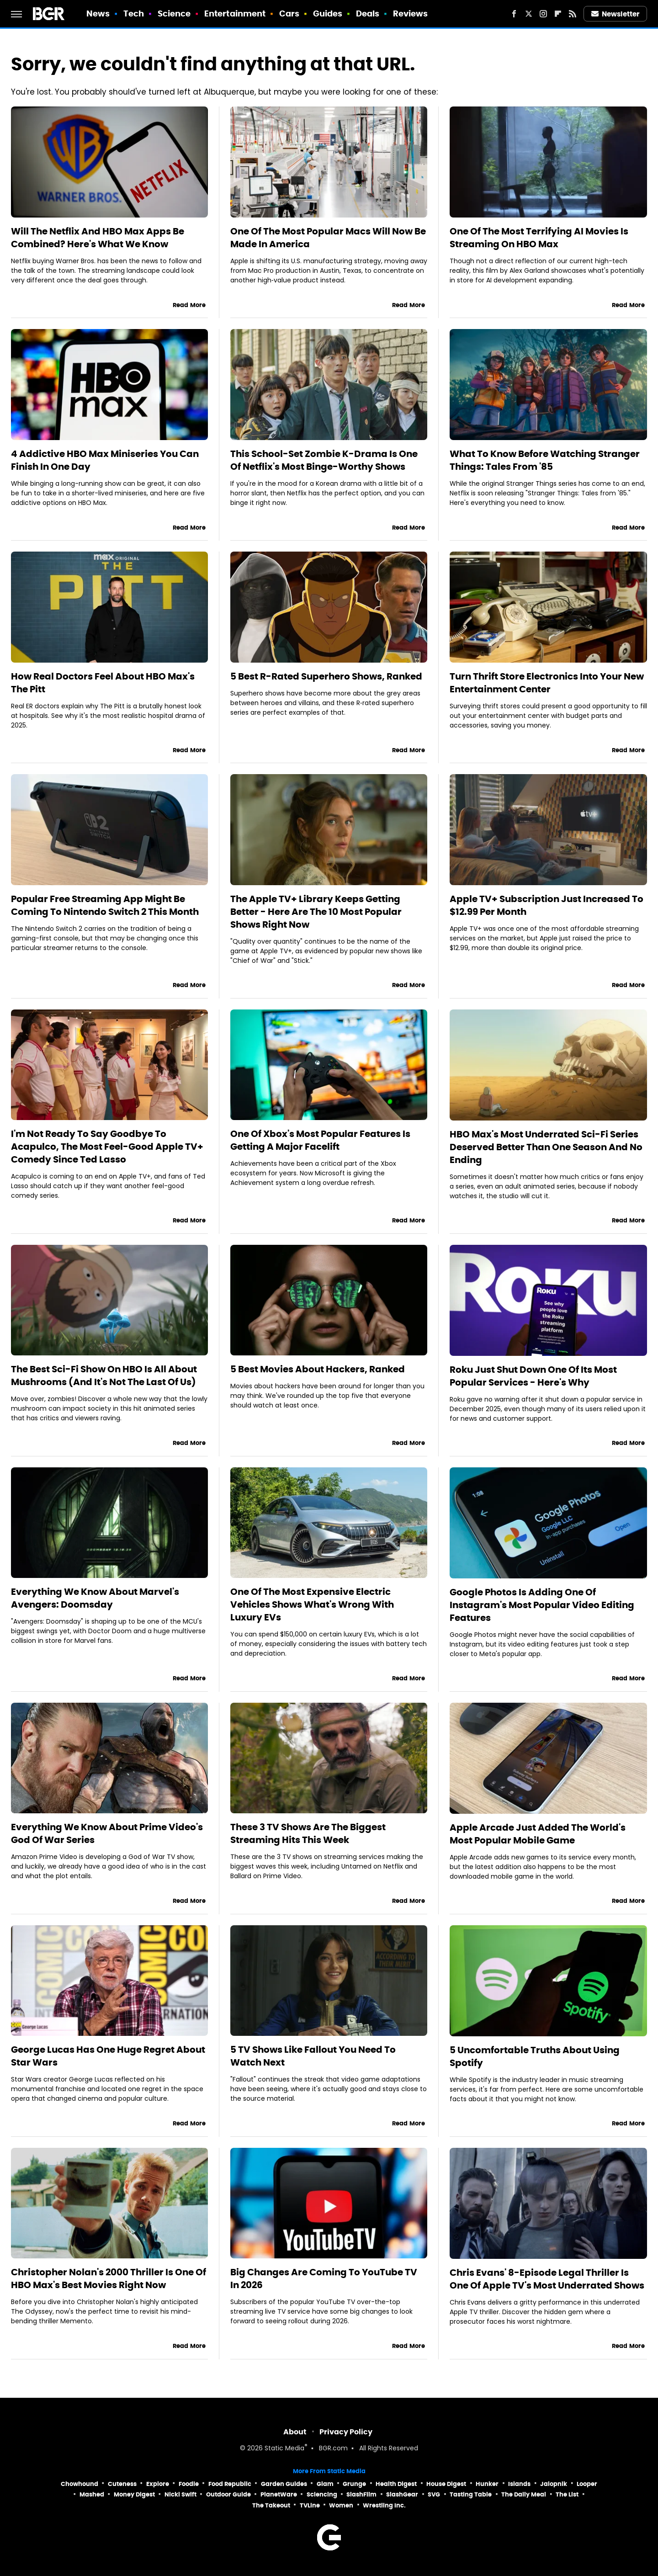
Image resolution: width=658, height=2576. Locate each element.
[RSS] (572, 13)
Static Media (284, 2448)
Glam (325, 2484)
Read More (189, 305)
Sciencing (322, 2494)
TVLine (310, 2505)
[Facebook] (514, 13)
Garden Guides (284, 2484)
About (295, 2432)
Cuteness (122, 2484)
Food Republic (229, 2484)
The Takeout (271, 2505)
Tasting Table (471, 2494)
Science (174, 13)
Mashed (92, 2494)
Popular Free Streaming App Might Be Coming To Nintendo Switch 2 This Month (105, 905)
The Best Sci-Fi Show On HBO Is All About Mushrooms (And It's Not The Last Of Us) (104, 1375)
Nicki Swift (180, 2494)
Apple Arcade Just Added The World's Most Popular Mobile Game (538, 1834)
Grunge (354, 2484)
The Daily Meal (523, 2494)
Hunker (487, 2484)
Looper (587, 2484)
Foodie (189, 2484)
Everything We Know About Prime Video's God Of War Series (107, 1833)
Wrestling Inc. (384, 2505)
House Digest (446, 2484)
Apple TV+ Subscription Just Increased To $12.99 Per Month (546, 905)
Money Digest (134, 2494)
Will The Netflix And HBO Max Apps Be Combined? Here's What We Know (97, 237)
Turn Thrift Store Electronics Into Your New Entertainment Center (547, 682)
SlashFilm (361, 2494)
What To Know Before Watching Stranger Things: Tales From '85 (545, 460)
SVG (434, 2494)
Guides (328, 13)
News (98, 13)
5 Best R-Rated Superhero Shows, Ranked (326, 676)
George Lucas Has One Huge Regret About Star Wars (108, 2056)
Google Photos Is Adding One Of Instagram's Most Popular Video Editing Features (542, 1605)
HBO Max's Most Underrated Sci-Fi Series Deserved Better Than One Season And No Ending (546, 1147)
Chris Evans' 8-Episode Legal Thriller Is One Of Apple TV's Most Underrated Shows (547, 2279)
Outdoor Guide (228, 2494)
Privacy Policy (345, 2432)
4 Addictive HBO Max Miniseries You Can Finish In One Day (105, 460)
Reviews (410, 13)
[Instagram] (543, 13)
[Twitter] (528, 13)
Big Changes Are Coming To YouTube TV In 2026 (323, 2278)
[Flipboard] (558, 13)
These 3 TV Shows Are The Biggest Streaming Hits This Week (308, 1833)
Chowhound (79, 2484)
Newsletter (615, 14)
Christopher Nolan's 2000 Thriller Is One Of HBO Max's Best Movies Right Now (108, 2278)
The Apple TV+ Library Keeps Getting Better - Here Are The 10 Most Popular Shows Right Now (316, 911)
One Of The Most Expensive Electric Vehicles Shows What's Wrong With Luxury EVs (312, 1604)
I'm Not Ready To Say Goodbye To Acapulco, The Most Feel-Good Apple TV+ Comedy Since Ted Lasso (107, 1146)
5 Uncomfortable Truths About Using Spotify (535, 2056)
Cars (289, 13)
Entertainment (234, 13)
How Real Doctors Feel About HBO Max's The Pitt (103, 682)
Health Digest (396, 2484)
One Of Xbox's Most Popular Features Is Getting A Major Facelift (320, 1140)
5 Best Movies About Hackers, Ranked (317, 1369)
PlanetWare (278, 2494)
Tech (133, 13)
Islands (519, 2484)
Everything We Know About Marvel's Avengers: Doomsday (95, 1598)
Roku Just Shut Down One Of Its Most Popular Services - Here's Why (533, 1376)
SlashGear (402, 2494)
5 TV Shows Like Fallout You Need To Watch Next (313, 2056)
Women (341, 2505)
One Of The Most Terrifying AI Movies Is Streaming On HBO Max (539, 237)
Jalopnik (553, 2484)
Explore (157, 2484)
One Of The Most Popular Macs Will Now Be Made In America (328, 237)
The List (567, 2494)
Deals (368, 13)
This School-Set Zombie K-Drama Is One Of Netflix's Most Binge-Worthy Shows (324, 460)
